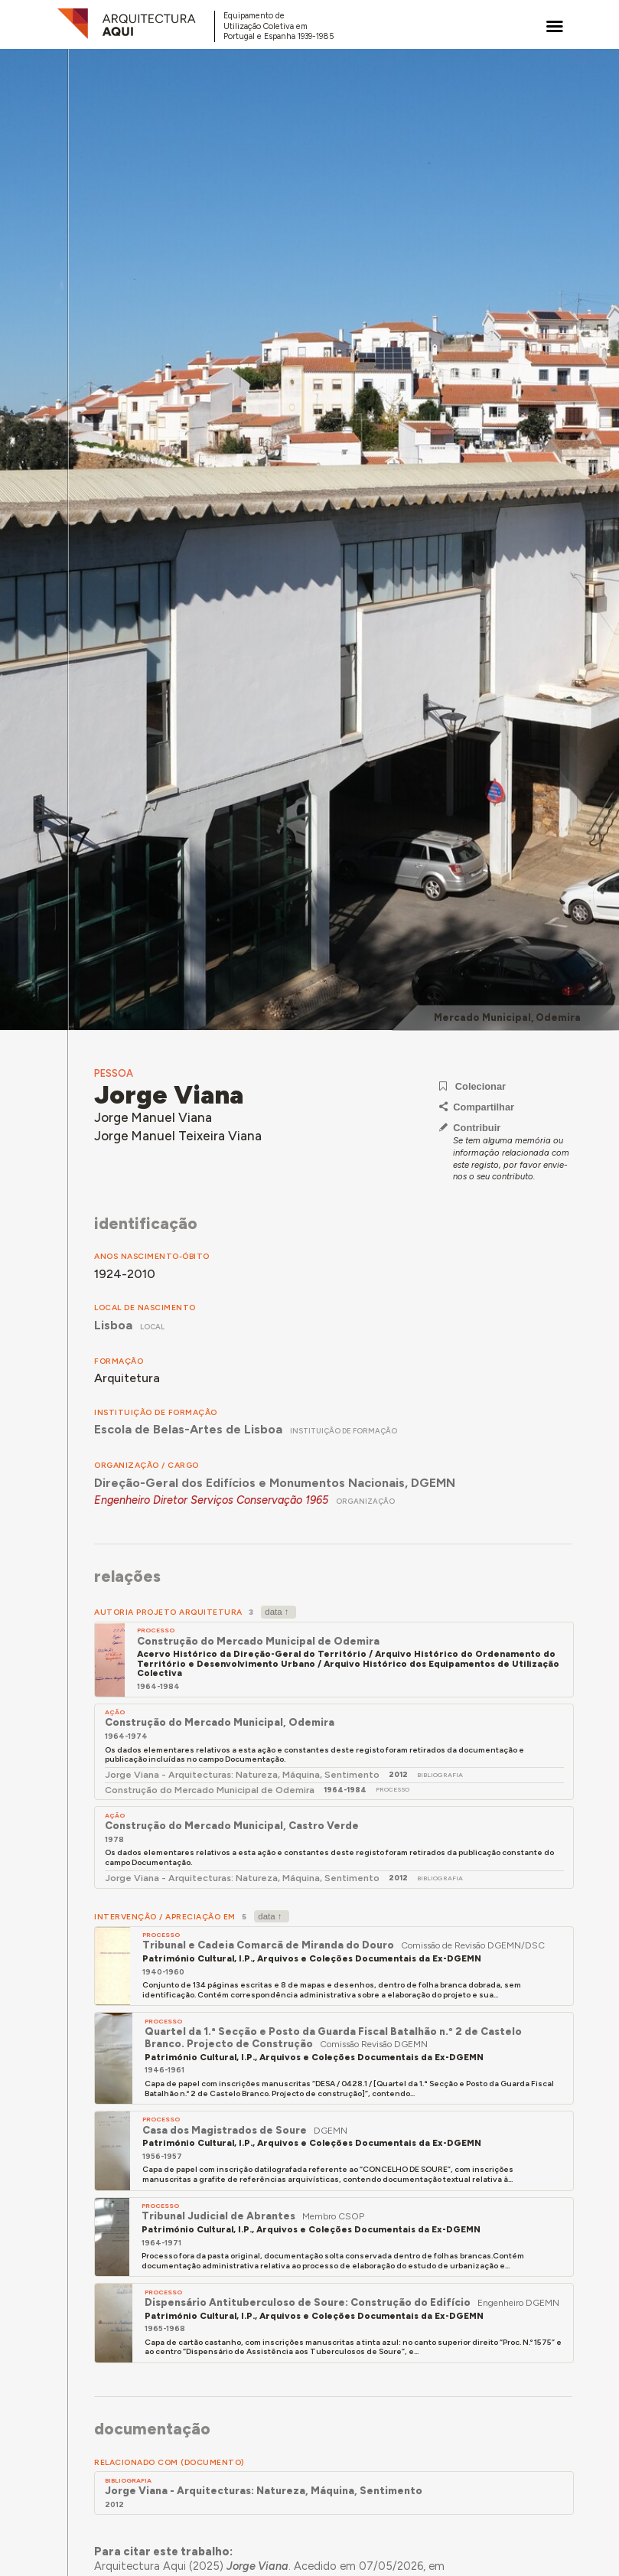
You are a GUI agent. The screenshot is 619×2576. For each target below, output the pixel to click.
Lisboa (113, 1325)
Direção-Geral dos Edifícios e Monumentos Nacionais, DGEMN (274, 1482)
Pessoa (113, 1073)
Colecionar (472, 1086)
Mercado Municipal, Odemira (507, 1017)
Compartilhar (476, 1107)
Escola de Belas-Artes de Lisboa (188, 1429)
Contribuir (469, 1127)
